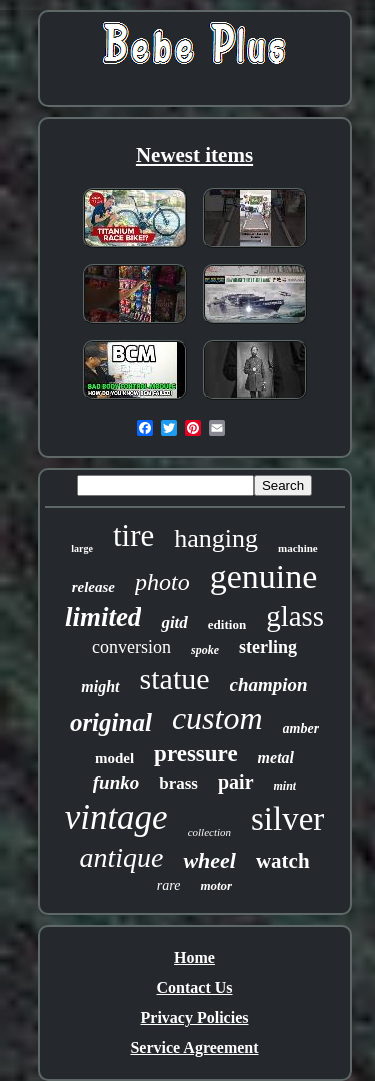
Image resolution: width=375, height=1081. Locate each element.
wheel (209, 860)
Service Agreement (194, 1047)
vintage (116, 817)
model (114, 758)
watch (283, 861)
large (82, 548)
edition (227, 624)
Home (194, 957)
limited (103, 617)
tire (133, 535)
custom (217, 718)
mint (285, 786)
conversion (131, 647)
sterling (268, 647)
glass (295, 616)
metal (276, 757)
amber (301, 728)
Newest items (194, 155)
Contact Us (195, 987)
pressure (196, 753)
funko (116, 782)
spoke (205, 650)
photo (162, 582)
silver (287, 819)
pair (236, 782)
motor (216, 885)
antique (121, 857)
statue (175, 678)
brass (178, 783)
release (93, 587)
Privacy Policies (195, 1017)
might (100, 686)
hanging (216, 538)
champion (269, 684)
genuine (264, 576)
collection (209, 832)
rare (169, 885)
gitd (174, 622)
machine (298, 548)
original (111, 722)
